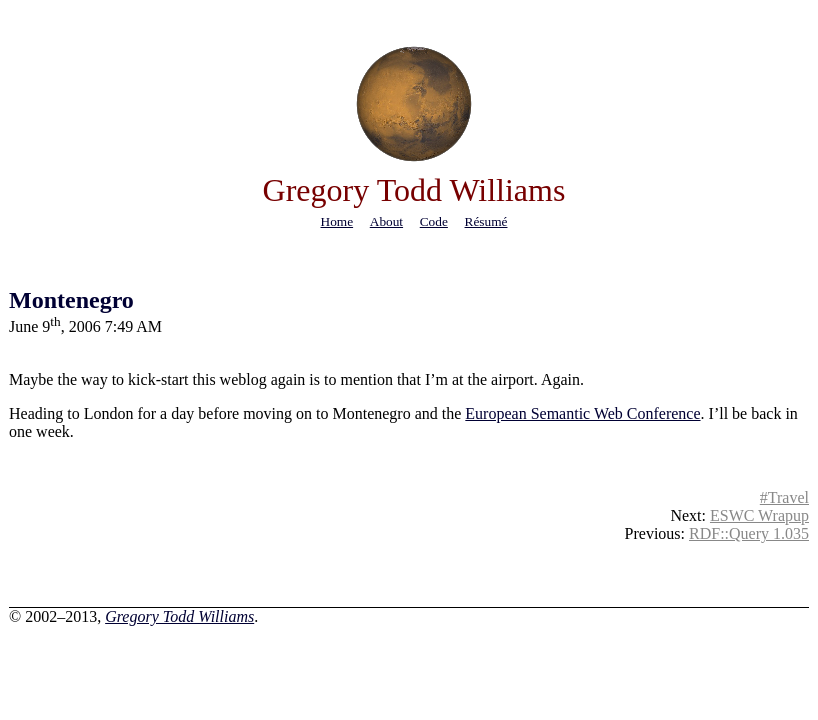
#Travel (784, 497)
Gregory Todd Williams (179, 616)
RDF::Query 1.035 (749, 533)
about (386, 221)
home (337, 221)
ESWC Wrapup (759, 515)
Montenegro (71, 300)
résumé (486, 221)
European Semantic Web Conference (582, 413)
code (434, 221)
